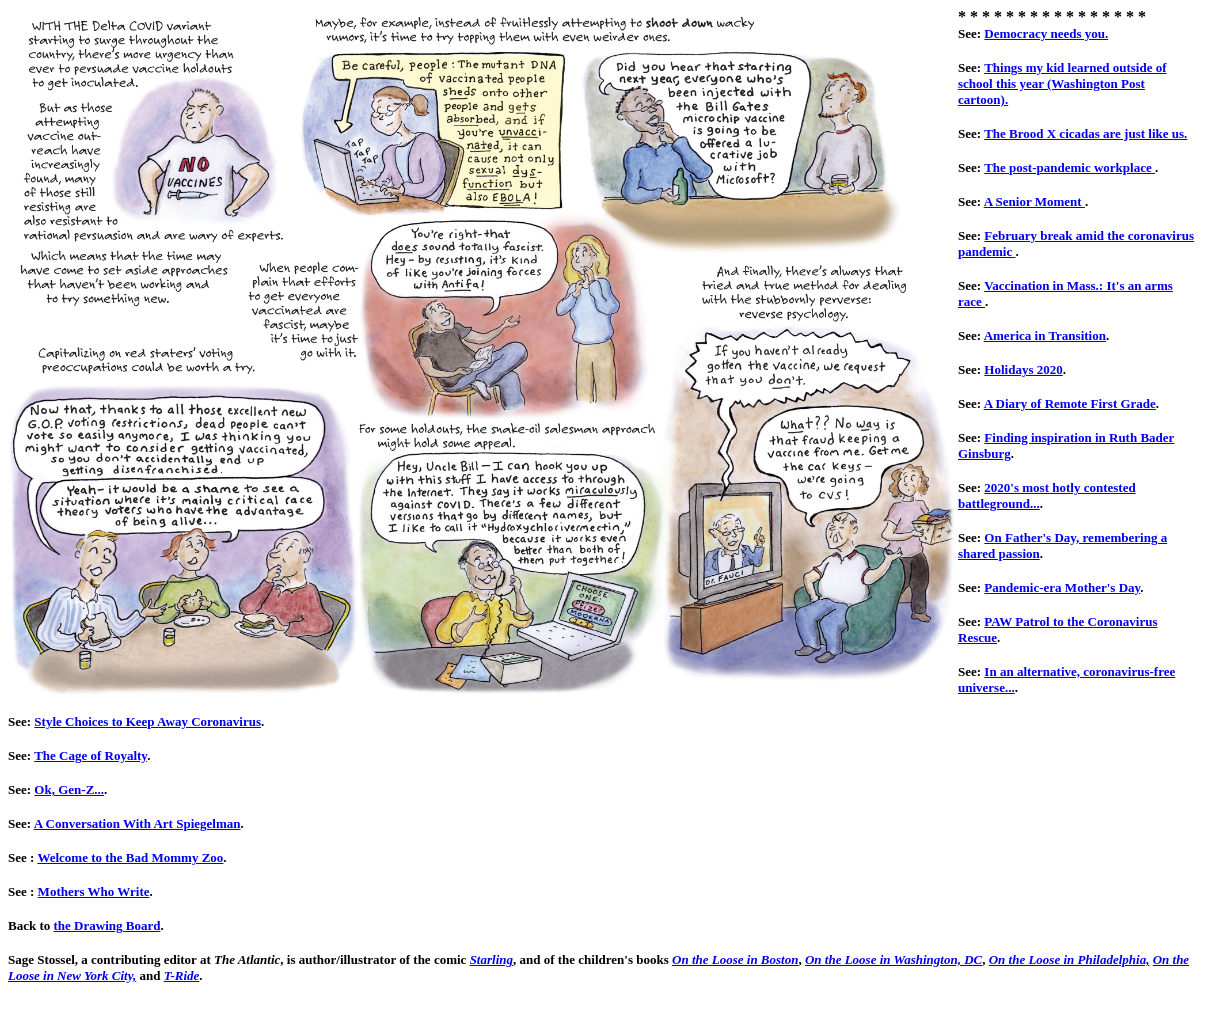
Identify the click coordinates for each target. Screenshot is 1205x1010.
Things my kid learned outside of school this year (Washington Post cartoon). (1062, 83)
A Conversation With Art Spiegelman (137, 823)
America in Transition (1045, 335)
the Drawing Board (107, 925)
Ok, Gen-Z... (69, 789)
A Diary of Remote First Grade (1070, 403)
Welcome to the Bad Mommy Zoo (130, 857)
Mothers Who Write (94, 891)
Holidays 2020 (1023, 369)
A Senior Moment (1034, 201)
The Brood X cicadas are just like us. (1085, 133)
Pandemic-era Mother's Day (1062, 587)
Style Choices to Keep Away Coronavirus (147, 721)
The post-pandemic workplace (1069, 167)
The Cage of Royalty (90, 755)
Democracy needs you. (1046, 33)
